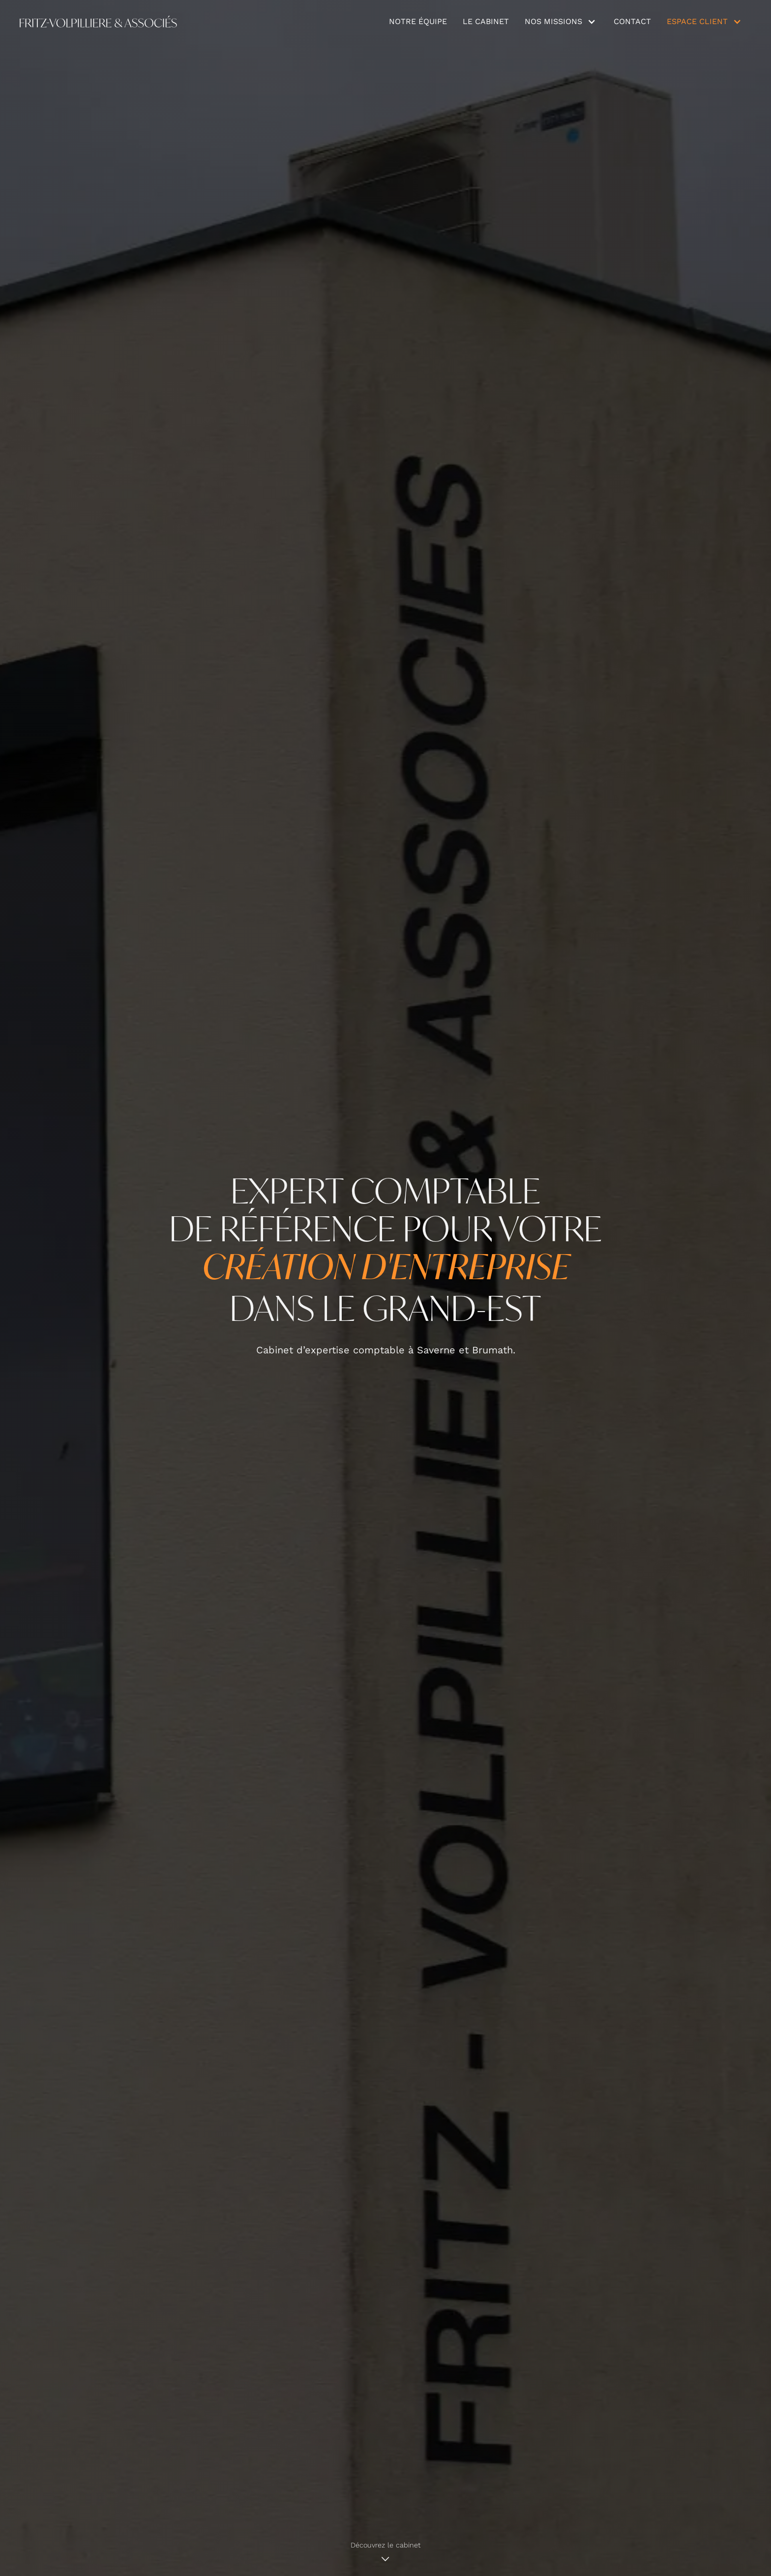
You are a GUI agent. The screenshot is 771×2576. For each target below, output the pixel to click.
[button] (561, 21)
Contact (632, 21)
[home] (98, 21)
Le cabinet (486, 21)
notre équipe (418, 21)
